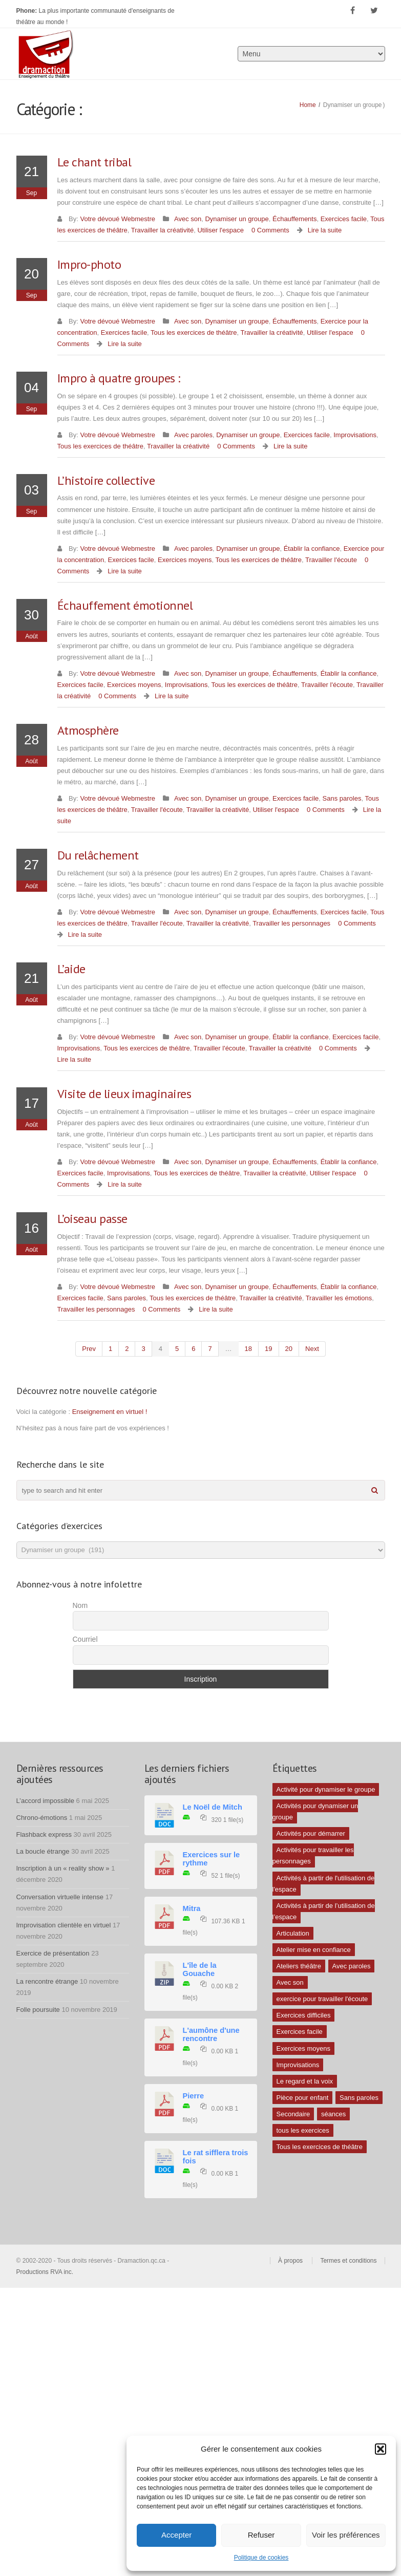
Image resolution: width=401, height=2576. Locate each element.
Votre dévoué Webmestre (117, 219)
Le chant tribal (94, 162)
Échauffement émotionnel (125, 605)
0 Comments (270, 230)
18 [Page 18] (248, 1349)
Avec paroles (193, 435)
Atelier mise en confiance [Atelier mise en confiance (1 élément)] (314, 1950)
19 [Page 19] (268, 1349)
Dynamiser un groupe (236, 219)
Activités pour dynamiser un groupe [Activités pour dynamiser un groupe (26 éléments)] (315, 1811)
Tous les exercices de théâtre (194, 332)
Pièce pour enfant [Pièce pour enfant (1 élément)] (303, 2097)
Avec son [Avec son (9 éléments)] (290, 1982)
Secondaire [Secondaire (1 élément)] (293, 2114)
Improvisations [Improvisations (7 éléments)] (298, 2065)
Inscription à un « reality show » (63, 1868)
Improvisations (354, 435)
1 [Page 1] (110, 1349)
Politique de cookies (261, 2557)
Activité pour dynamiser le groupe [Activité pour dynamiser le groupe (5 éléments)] (326, 1789)
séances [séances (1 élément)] (333, 2114)
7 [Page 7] (210, 1349)
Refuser (261, 2534)
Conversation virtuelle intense (60, 1897)
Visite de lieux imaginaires (124, 1094)
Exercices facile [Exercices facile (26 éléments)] (300, 2031)
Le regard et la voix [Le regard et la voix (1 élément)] (305, 2081)
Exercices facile (344, 219)
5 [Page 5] (177, 1349)
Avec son (187, 219)
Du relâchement (98, 855)
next (312, 1349)
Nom (80, 1605)
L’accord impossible (45, 1801)
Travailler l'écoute (331, 560)
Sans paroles (342, 798)
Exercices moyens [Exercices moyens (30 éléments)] (303, 2048)
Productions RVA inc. (45, 2272)
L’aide (71, 969)
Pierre (193, 2096)
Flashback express (44, 1834)
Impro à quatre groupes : (118, 378)
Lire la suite (325, 230)
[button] (380, 2449)
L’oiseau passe (92, 1219)
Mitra (192, 1908)
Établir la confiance (312, 548)
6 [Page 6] (193, 1349)
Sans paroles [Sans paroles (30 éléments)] (359, 2097)
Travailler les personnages (291, 923)
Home (308, 105)
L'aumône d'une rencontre (211, 2034)
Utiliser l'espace (220, 230)
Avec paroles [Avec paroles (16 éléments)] (351, 1966)
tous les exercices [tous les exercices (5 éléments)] (303, 2130)
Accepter (176, 2534)
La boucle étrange (43, 1851)
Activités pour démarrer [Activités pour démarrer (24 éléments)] (311, 1833)
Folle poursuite (38, 2009)
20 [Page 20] (288, 1349)
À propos (290, 2260)
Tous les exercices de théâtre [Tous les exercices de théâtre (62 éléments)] (320, 2147)
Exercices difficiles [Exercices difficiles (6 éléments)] (304, 2015)
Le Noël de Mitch (212, 1807)
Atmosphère (88, 730)
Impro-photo (89, 264)
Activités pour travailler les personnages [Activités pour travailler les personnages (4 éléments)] (313, 1855)
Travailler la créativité (162, 230)
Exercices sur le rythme (211, 1859)
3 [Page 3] (143, 1349)
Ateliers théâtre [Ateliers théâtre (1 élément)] (299, 1966)
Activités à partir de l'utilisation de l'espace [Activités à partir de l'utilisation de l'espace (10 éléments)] (323, 1883)
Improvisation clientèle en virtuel (63, 1925)
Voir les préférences (346, 2534)
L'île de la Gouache (200, 1969)
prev (89, 1349)
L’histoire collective (106, 480)
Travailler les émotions (339, 1298)
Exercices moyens (185, 560)
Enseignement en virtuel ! (109, 1411)
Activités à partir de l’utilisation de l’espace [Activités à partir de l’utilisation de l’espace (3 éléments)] (323, 1911)
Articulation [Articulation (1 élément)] (293, 1933)
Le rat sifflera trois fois (215, 2157)
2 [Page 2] (127, 1349)
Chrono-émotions (42, 1817)
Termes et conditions (348, 2260)
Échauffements (294, 219)
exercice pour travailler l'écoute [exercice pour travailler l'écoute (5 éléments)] (322, 1999)
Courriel (85, 1639)
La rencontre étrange (47, 1981)
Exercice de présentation (53, 1953)
